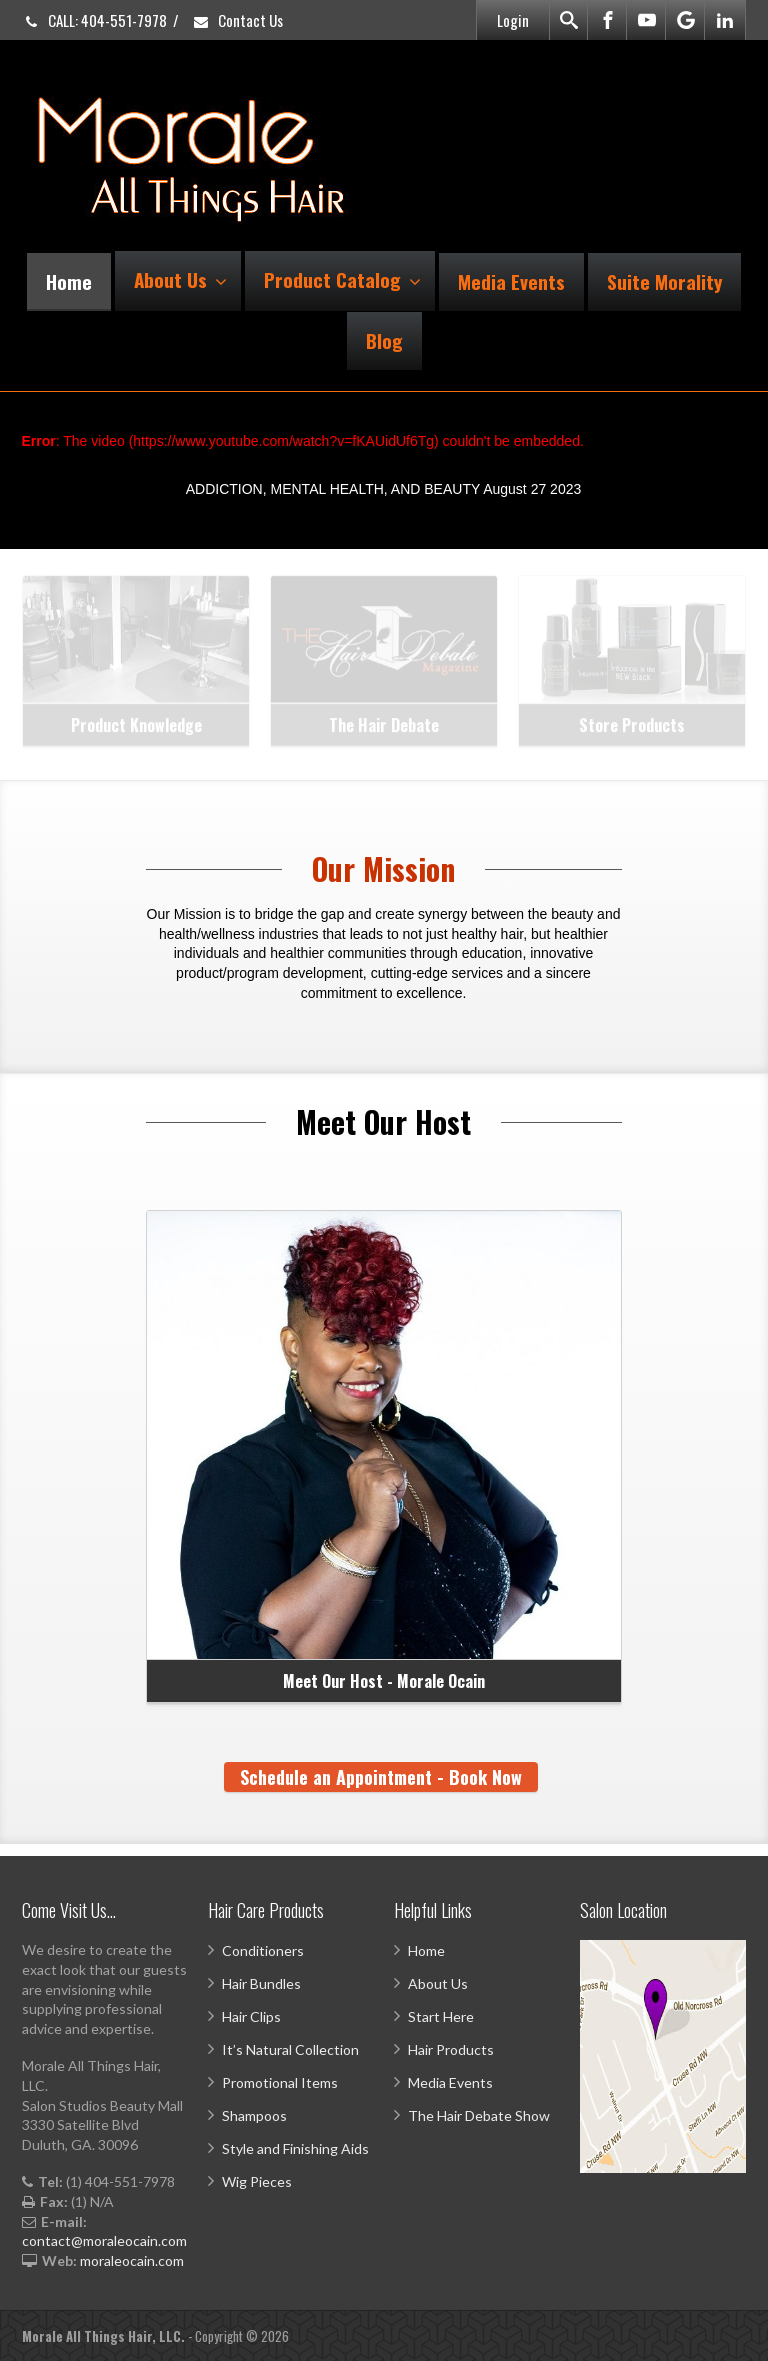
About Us (180, 279)
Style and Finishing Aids (295, 2148)
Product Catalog (342, 279)
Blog (384, 340)
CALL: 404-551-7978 (94, 20)
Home (69, 281)
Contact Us (237, 20)
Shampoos (254, 2115)
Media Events (511, 281)
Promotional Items (280, 2082)
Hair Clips (251, 2016)
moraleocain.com (132, 2260)
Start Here (441, 2016)
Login (513, 20)
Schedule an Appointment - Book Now (381, 1777)
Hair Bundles (261, 1983)
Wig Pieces (257, 2181)
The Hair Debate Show (479, 2115)
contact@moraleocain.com (104, 2240)
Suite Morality (664, 281)
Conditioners (263, 1950)
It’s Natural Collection (290, 2049)
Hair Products (451, 2049)
